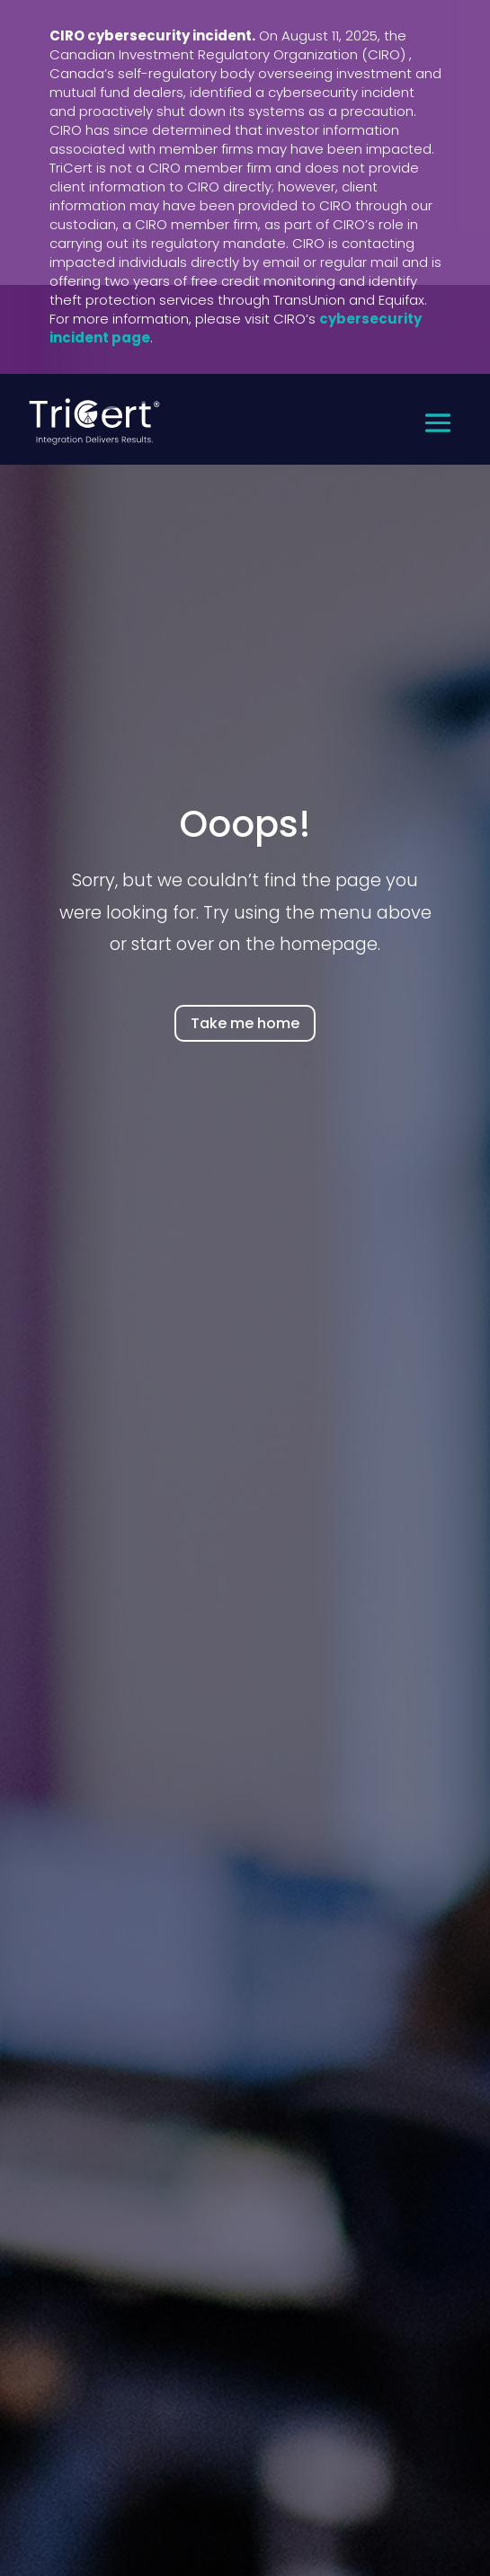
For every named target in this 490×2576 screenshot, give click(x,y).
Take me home (245, 1023)
